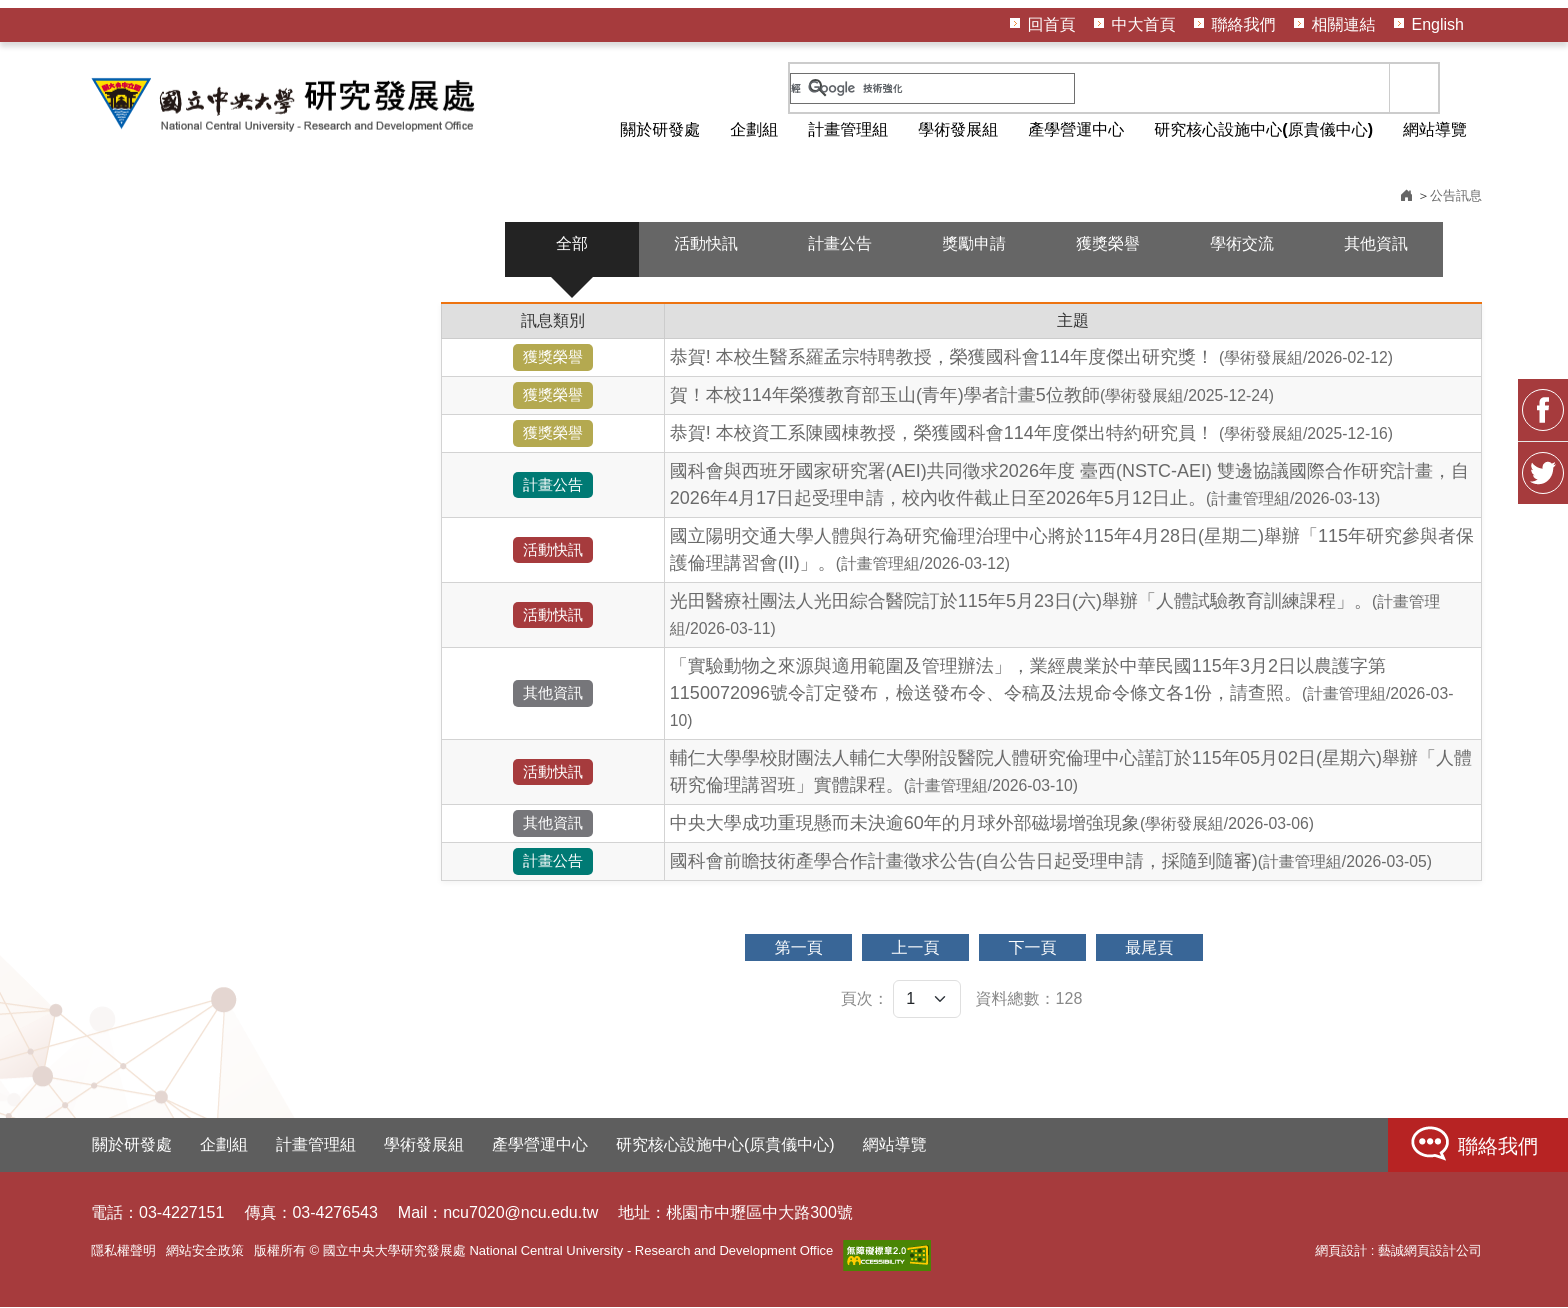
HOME (286, 104)
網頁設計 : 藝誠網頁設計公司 (1398, 1251)
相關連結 (1344, 24)
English (1438, 24)
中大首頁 (1144, 24)
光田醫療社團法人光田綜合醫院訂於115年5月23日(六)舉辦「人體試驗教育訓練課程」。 (1055, 615)
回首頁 (1052, 24)
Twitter (1543, 486)
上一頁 (915, 948)
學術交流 (1242, 244)
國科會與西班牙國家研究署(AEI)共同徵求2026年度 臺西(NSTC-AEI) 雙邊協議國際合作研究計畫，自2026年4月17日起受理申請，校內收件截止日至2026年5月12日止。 (1069, 485)
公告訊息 (1456, 196)
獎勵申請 (974, 244)
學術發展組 (958, 129)
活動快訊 (706, 244)
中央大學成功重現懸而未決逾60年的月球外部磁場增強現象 (992, 824)
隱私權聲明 (123, 1251)
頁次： (865, 999)
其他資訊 (1376, 244)
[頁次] (927, 1000)
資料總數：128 (1029, 999)
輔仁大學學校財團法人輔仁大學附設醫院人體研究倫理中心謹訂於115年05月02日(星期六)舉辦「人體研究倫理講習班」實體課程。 (1071, 772)
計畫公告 (840, 244)
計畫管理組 (848, 129)
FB (1543, 423)
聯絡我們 (1244, 24)
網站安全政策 (205, 1251)
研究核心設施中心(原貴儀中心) (1263, 129)
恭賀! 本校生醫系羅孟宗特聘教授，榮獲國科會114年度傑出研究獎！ (1031, 358)
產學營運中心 (1076, 129)
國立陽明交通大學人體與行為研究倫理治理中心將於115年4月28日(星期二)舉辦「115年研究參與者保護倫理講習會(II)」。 (1072, 550)
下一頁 (1033, 948)
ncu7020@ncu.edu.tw (520, 1213)
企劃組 (754, 129)
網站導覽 (1435, 129)
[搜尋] (932, 88)
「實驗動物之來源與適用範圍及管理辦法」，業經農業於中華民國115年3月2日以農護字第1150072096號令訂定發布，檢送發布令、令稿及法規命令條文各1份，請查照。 (1062, 693)
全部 (572, 244)
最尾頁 (1151, 948)
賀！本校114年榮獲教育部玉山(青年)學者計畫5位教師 (972, 396)
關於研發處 (660, 129)
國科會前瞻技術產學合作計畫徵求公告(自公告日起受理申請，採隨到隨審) (1051, 862)
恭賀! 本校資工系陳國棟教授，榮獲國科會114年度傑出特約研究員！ (1031, 434)
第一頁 (797, 948)
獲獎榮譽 (1108, 244)
